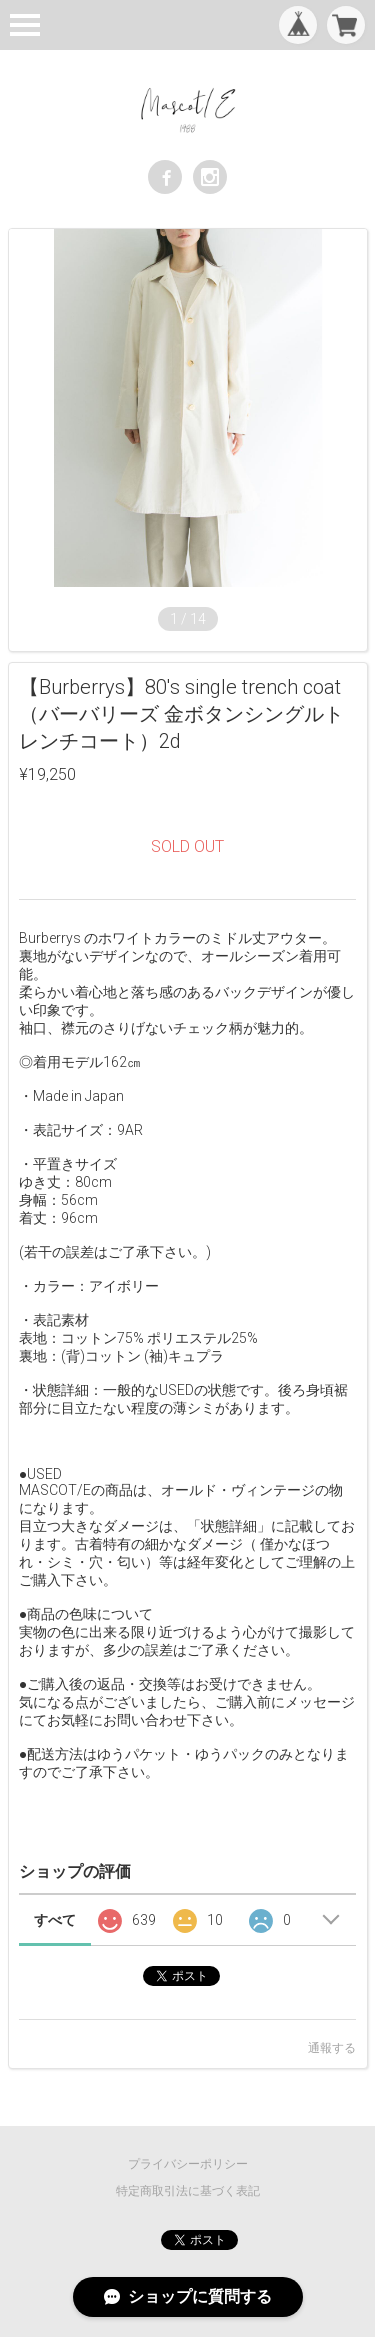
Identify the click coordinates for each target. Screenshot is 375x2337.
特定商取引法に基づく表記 (188, 2191)
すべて (55, 1920)
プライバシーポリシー (188, 2164)
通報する (332, 2048)
